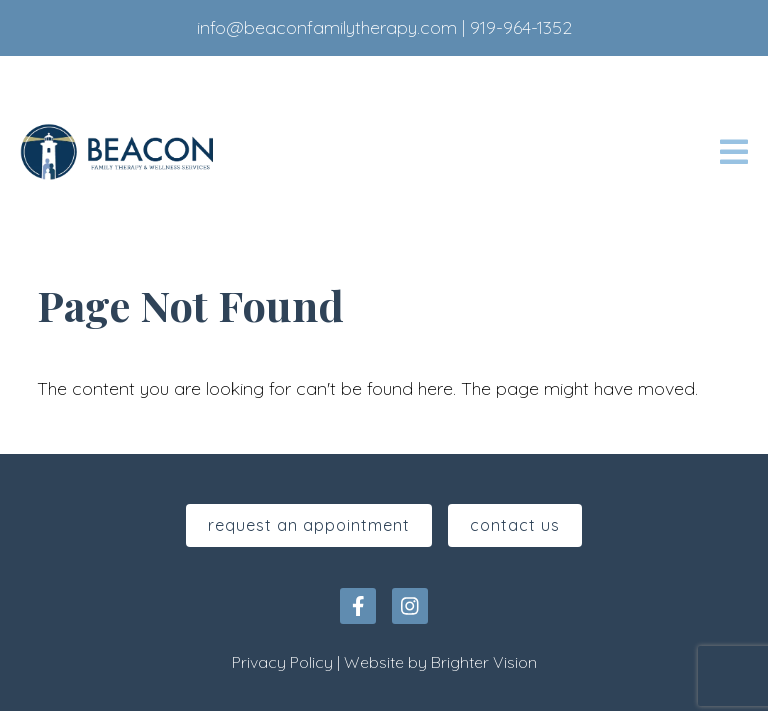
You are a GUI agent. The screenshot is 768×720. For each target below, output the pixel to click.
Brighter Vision (484, 662)
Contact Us (515, 525)
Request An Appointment (309, 525)
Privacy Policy (282, 662)
